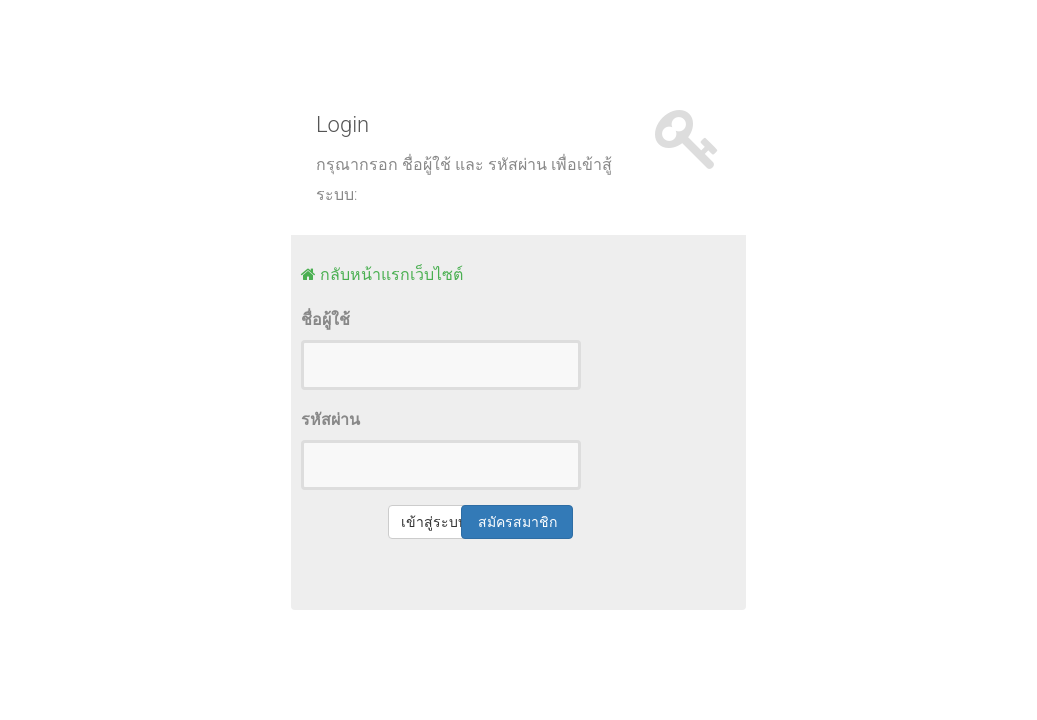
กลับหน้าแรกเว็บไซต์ (389, 274)
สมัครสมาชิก (517, 522)
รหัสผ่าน (330, 419)
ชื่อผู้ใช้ (325, 319)
